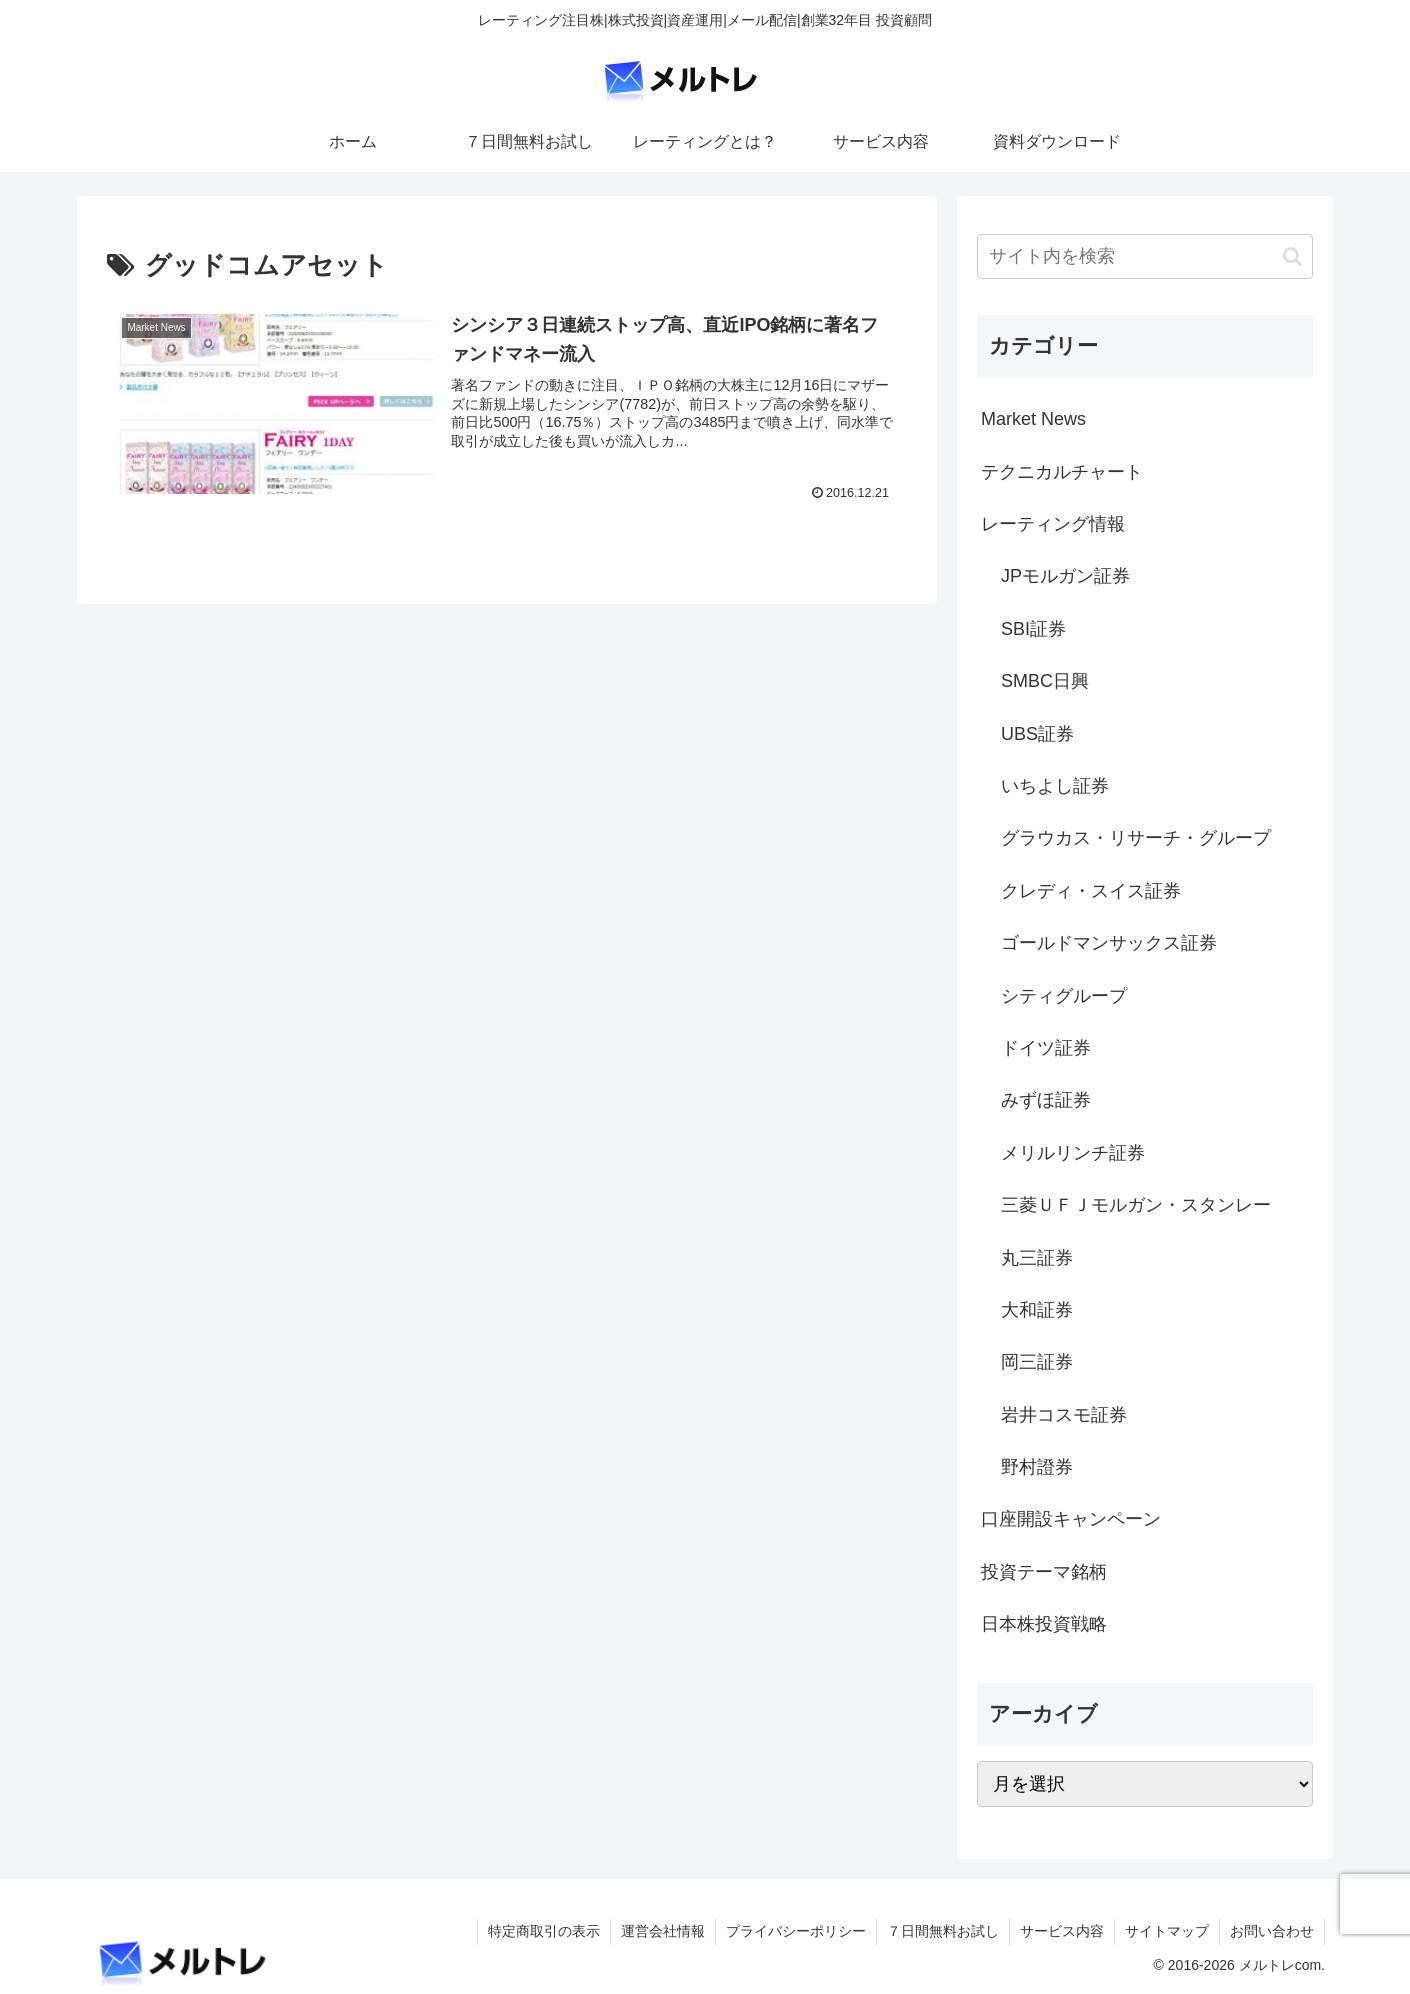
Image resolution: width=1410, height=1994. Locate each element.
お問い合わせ (1272, 1931)
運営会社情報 (663, 1931)
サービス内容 (1062, 1931)
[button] (1292, 256)
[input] (1145, 256)
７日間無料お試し (943, 1931)
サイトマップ (1167, 1931)
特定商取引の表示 (544, 1931)
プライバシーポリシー (796, 1931)
